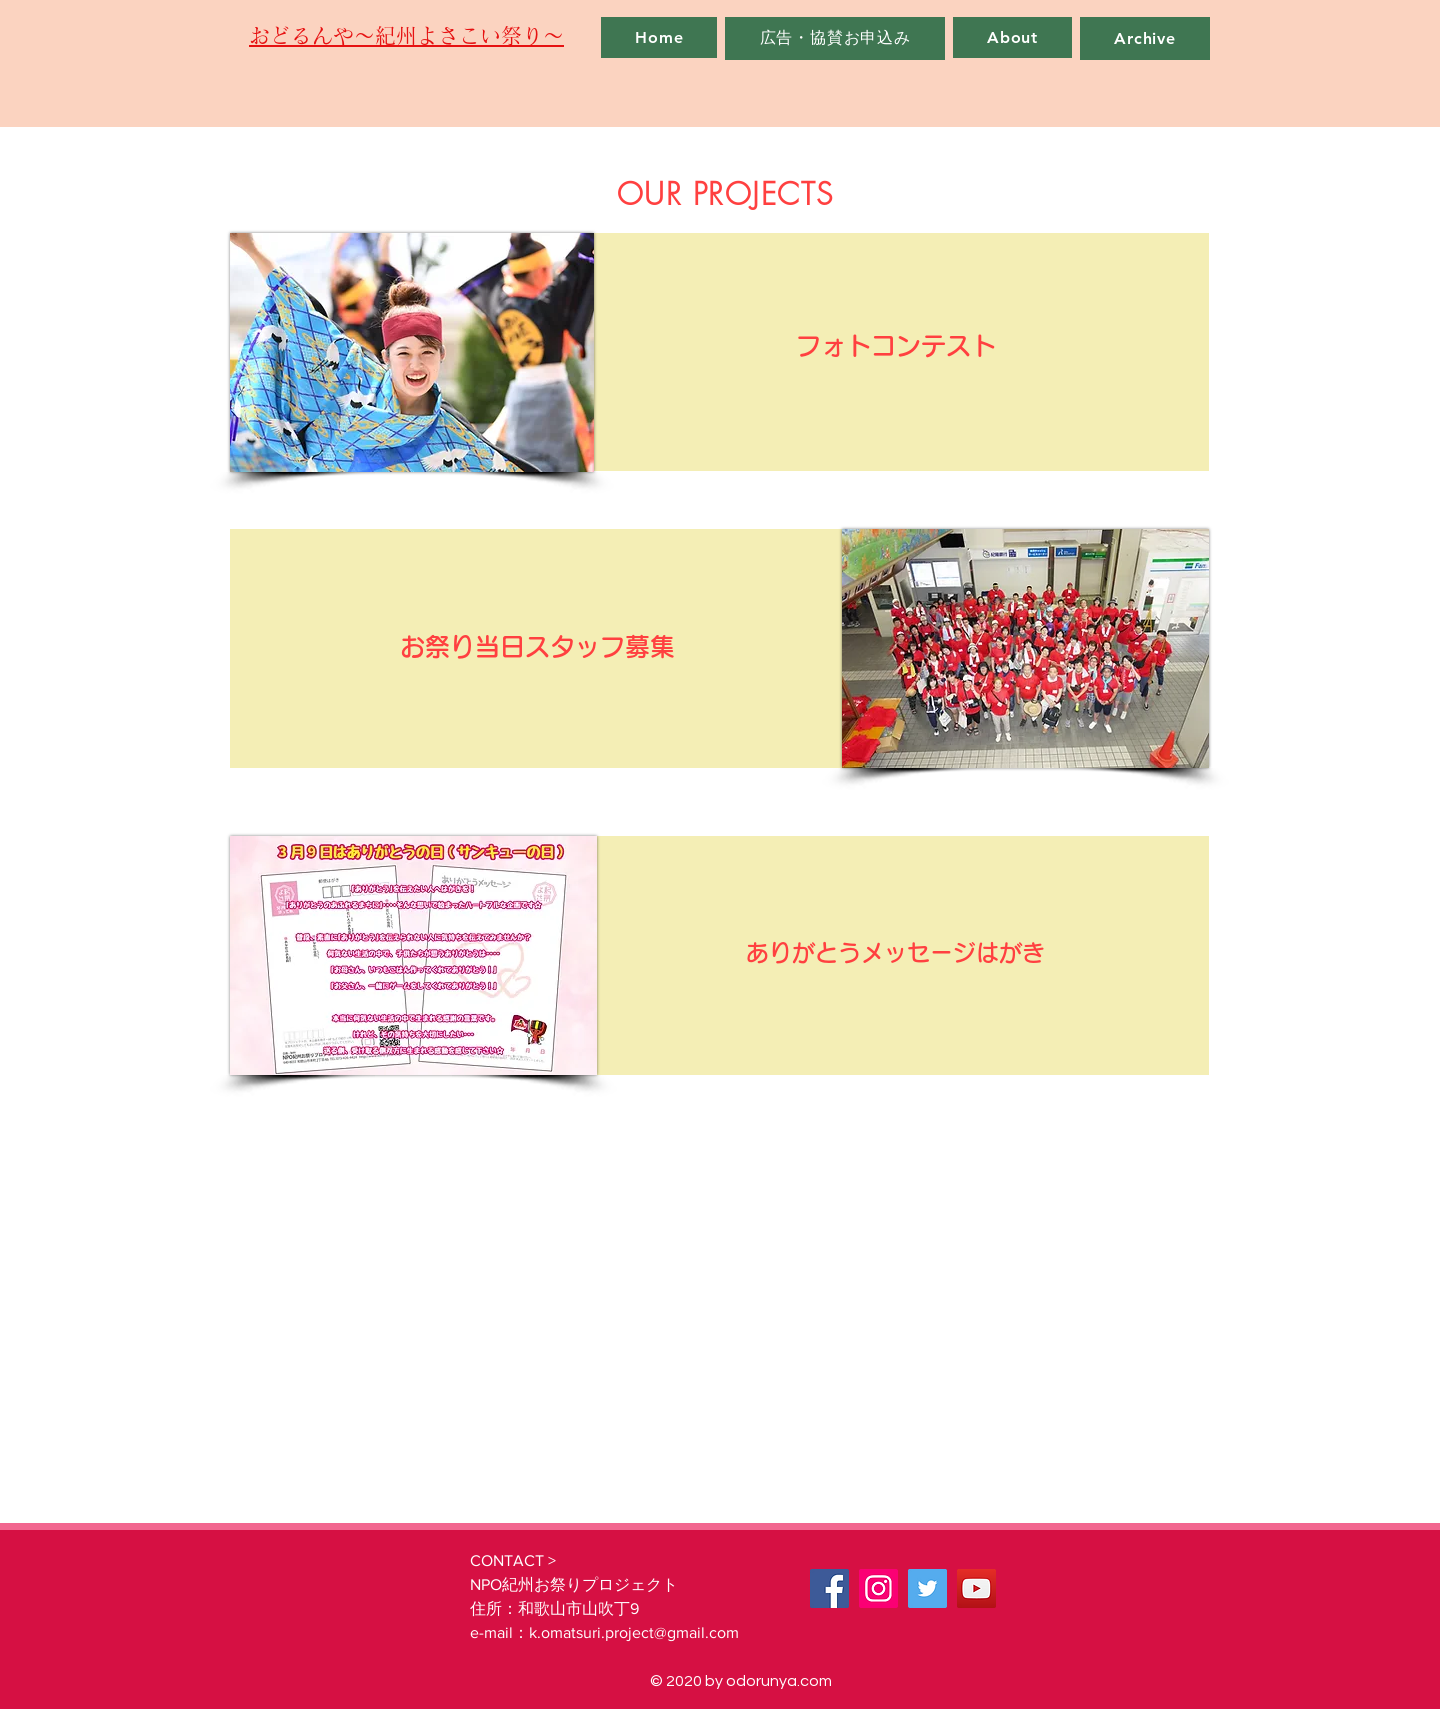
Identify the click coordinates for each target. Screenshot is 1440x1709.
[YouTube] (976, 1588)
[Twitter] (927, 1588)
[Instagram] (878, 1588)
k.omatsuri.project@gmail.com (634, 1632)
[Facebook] (829, 1588)
